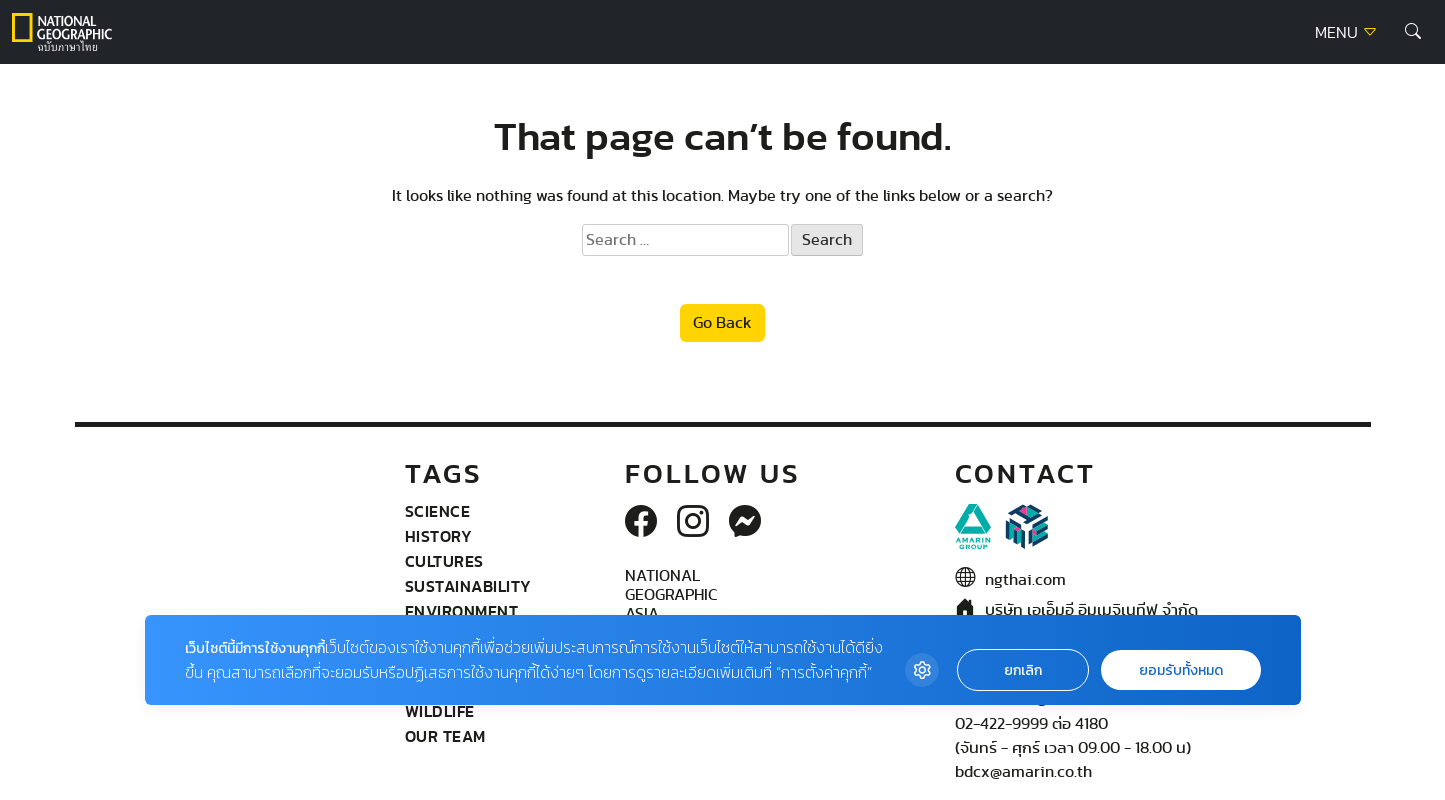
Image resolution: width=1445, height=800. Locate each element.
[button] (1413, 32)
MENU (1346, 33)
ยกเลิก (1023, 670)
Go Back (722, 323)
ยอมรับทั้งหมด (1181, 670)
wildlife (440, 711)
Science (438, 511)
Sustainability (468, 586)
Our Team (445, 736)
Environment (462, 611)
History (439, 536)
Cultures (444, 561)
